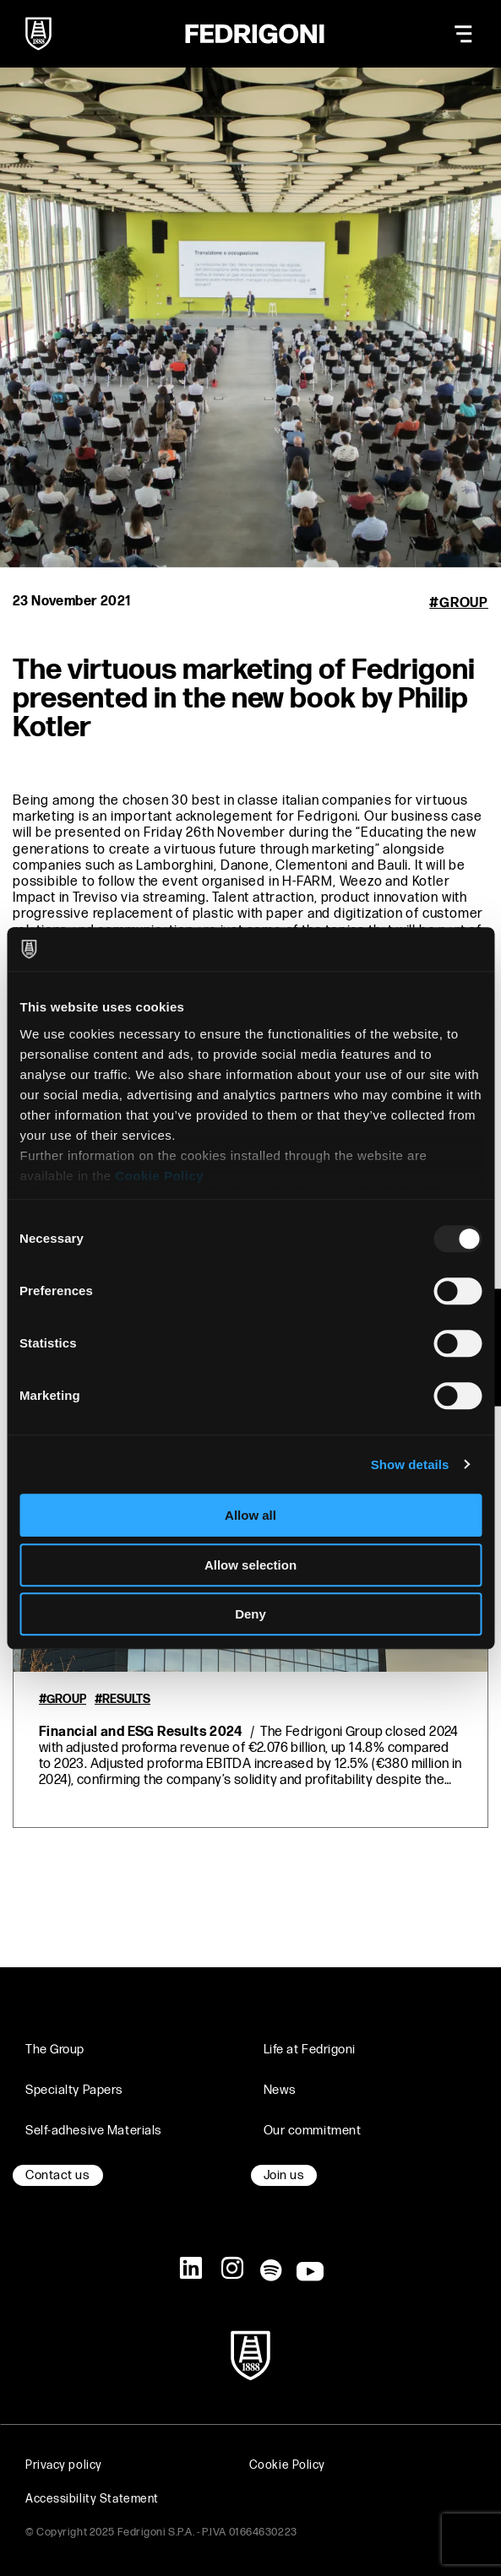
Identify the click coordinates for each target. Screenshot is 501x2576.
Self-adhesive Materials (93, 2130)
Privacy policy (63, 2465)
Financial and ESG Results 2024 (140, 1732)
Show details (410, 1464)
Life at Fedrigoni (310, 2049)
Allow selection (250, 1565)
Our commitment (313, 2130)
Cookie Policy (159, 1176)
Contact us (57, 2175)
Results (126, 1699)
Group (463, 603)
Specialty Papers (74, 2090)
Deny (250, 1614)
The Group (54, 2049)
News (280, 2090)
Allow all (250, 1515)
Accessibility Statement (92, 2499)
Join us (284, 2175)
